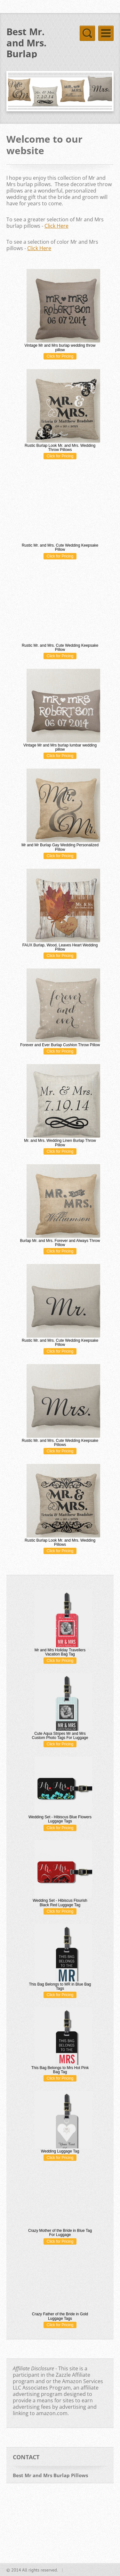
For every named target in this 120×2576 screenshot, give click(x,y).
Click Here (56, 225)
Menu (106, 33)
